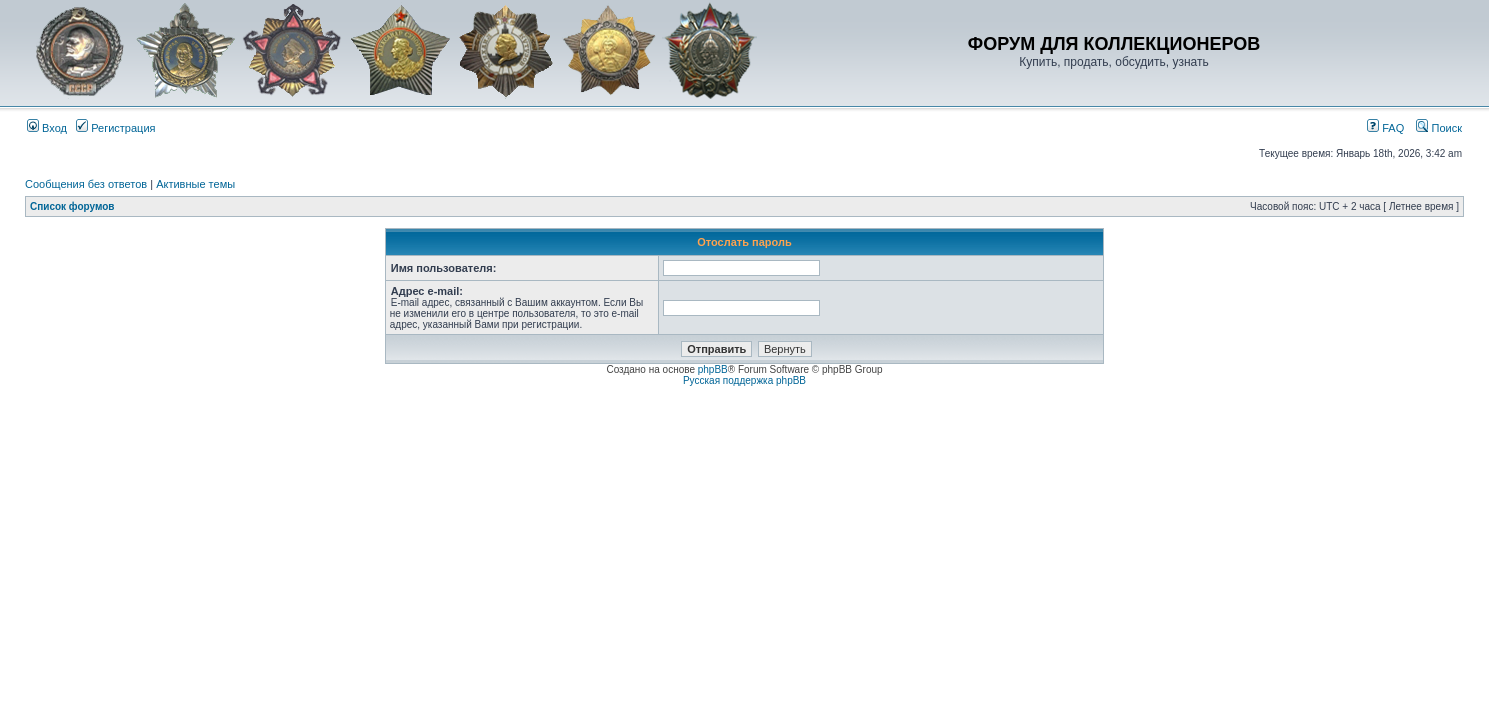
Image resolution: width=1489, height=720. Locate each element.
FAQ (1385, 128)
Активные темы (195, 184)
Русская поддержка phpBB (744, 380)
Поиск (1439, 128)
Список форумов (72, 206)
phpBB (713, 369)
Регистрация (115, 128)
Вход (47, 128)
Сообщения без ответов (86, 184)
